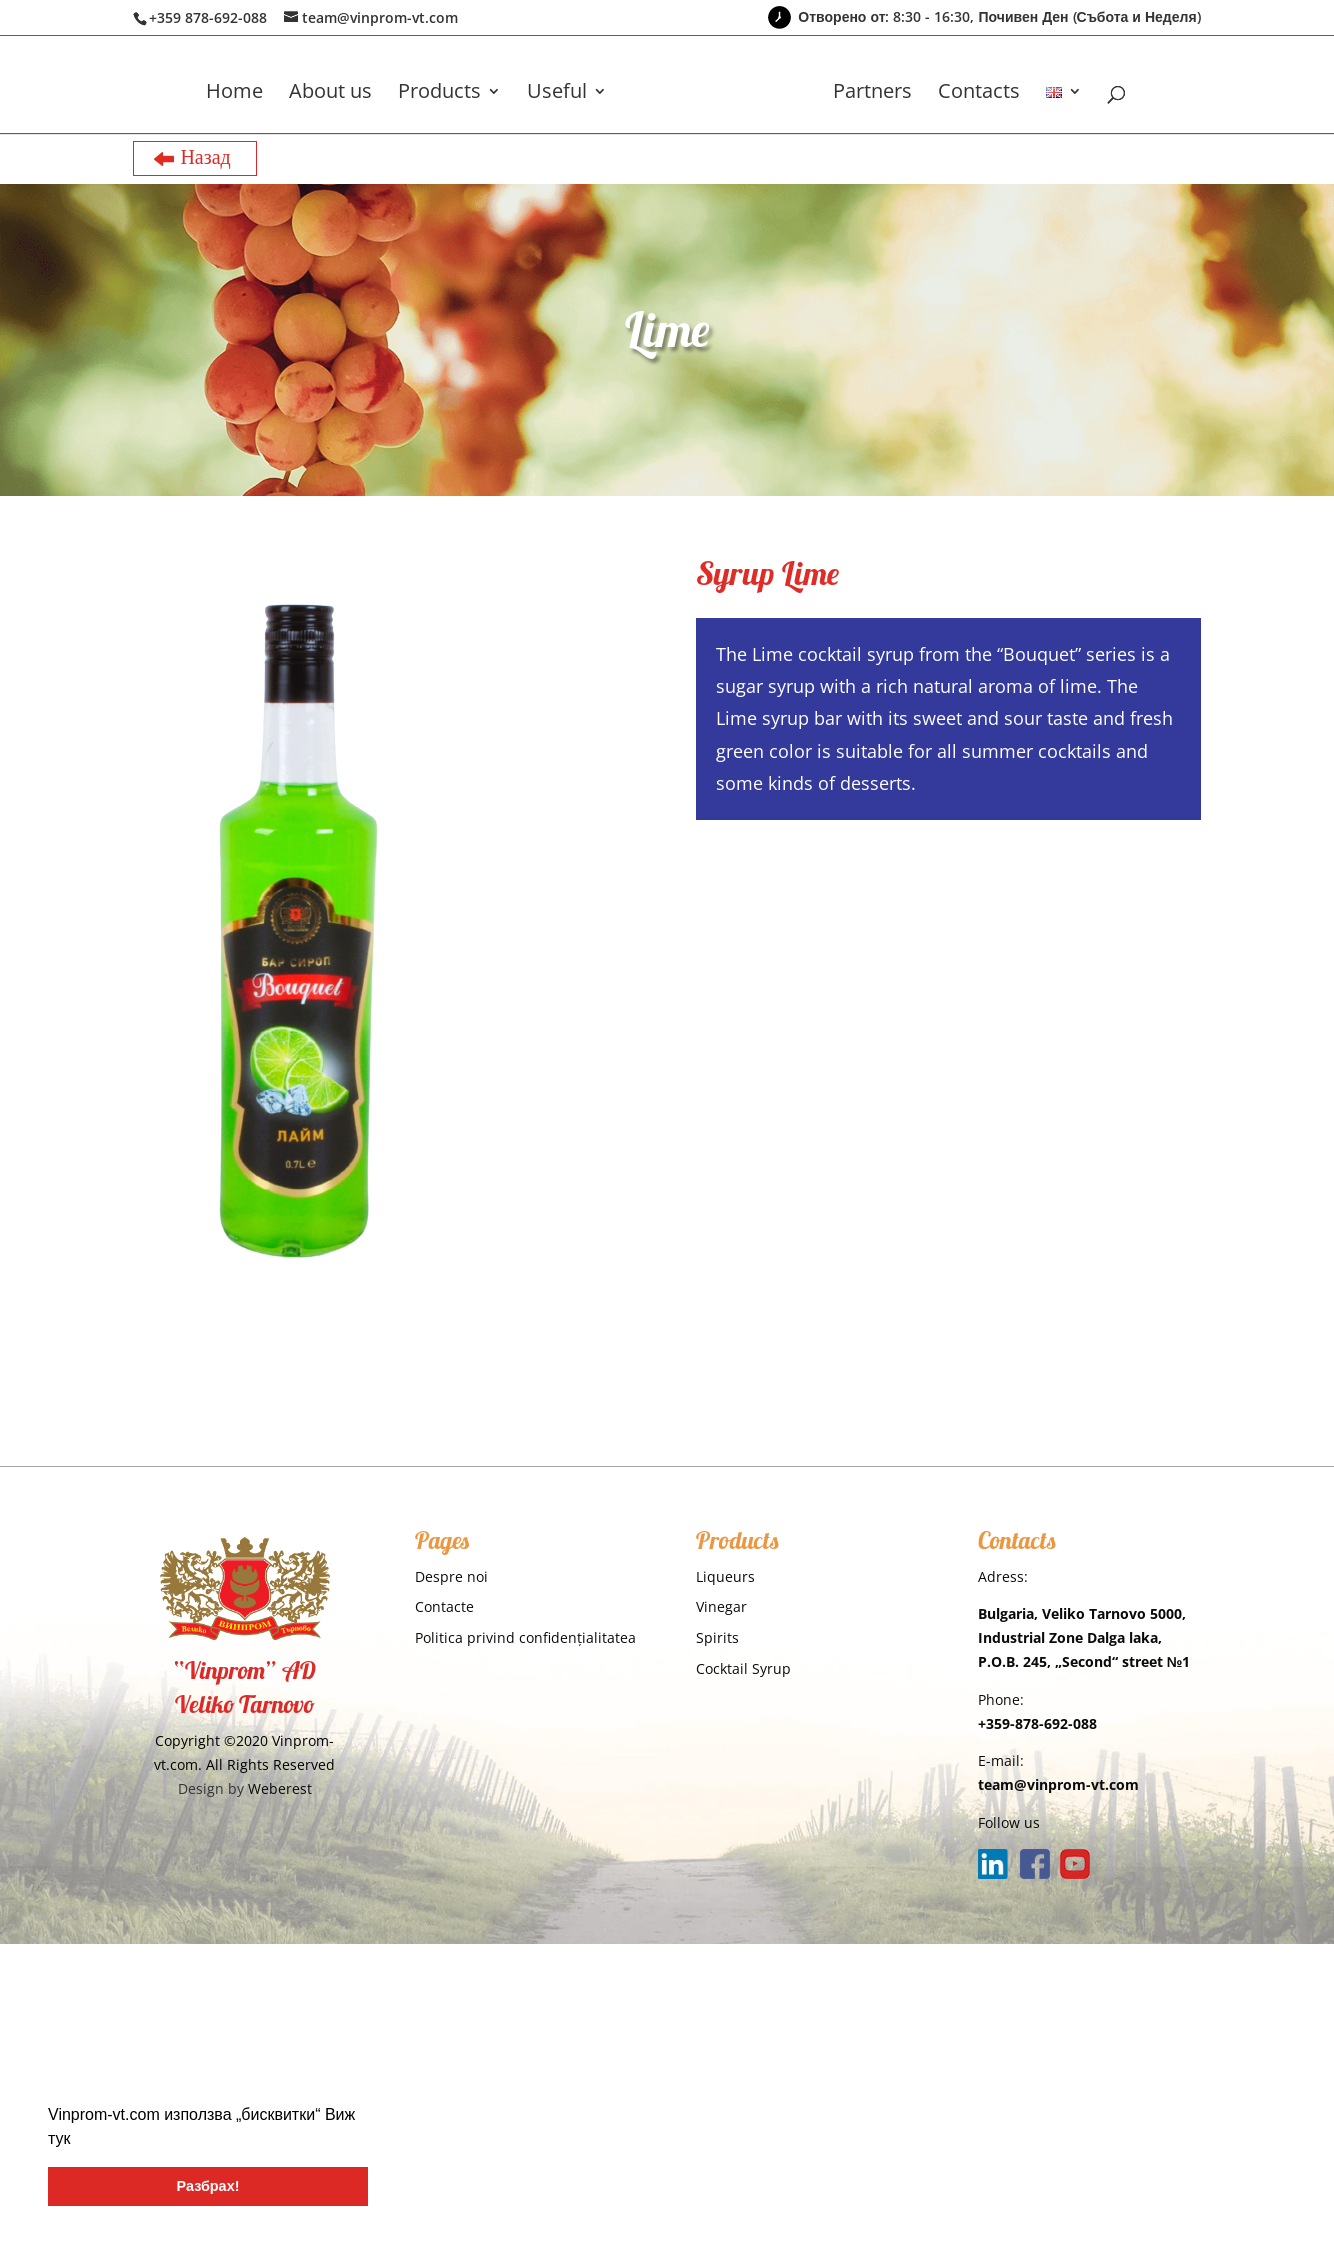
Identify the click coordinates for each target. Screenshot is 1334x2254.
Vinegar (721, 1606)
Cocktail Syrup (743, 1668)
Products (439, 94)
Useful (557, 94)
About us (330, 94)
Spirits (717, 1637)
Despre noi (451, 1576)
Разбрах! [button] (208, 2186)
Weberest (280, 1788)
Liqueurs (725, 1576)
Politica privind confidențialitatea (525, 1637)
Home (234, 94)
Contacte (444, 1606)
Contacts (979, 94)
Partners (872, 94)
